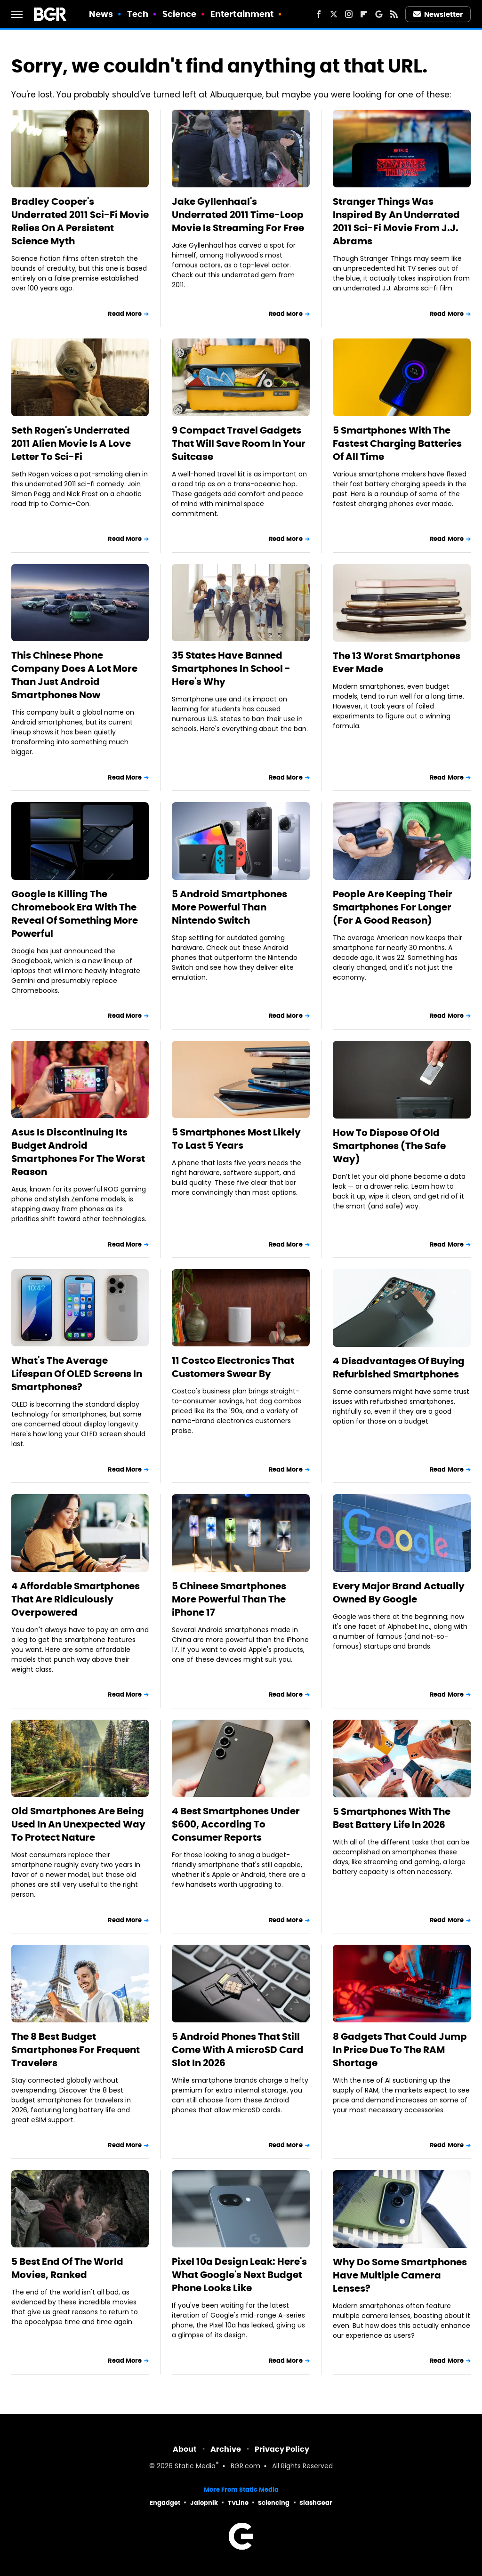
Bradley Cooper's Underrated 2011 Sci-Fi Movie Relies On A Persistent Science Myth (80, 221)
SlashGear (315, 2503)
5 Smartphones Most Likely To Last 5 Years (236, 1138)
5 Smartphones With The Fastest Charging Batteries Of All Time (397, 443)
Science (179, 13)
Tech (137, 13)
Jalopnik (204, 2503)
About (185, 2449)
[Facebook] (318, 14)
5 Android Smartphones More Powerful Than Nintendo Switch (229, 907)
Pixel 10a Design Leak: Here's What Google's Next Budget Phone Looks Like (239, 2274)
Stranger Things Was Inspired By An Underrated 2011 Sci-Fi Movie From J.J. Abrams (396, 221)
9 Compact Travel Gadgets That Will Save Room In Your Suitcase (238, 443)
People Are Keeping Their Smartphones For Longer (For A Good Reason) (392, 907)
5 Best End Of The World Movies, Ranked (67, 2268)
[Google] (379, 14)
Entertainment (241, 13)
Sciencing (273, 2503)
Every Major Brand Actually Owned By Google (399, 1592)
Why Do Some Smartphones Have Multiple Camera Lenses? (400, 2275)
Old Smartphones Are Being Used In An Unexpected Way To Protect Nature (78, 1824)
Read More (125, 314)
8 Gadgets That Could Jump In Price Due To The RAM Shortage (400, 2049)
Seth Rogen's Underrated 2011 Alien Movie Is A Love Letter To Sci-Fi (71, 443)
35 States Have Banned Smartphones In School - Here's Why (231, 668)
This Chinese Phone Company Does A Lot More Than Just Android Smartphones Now (74, 675)
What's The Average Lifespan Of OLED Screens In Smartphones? (76, 1373)
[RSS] (394, 14)
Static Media (195, 2466)
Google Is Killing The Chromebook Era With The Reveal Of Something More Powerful (74, 914)
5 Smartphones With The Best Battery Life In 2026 (391, 1818)
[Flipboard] (364, 14)
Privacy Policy (282, 2449)
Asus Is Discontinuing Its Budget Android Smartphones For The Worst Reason (78, 1152)
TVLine (238, 2503)
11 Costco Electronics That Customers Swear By (233, 1367)
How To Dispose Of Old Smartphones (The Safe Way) (389, 1146)
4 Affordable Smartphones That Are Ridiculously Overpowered (75, 1599)
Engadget (165, 2503)
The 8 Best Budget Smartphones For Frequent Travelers (75, 2049)
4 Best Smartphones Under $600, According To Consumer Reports (236, 1824)
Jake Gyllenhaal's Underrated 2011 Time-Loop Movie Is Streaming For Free (238, 214)
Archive (225, 2449)
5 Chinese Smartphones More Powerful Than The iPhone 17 (229, 1599)
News (101, 13)
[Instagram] (349, 14)
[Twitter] (333, 14)
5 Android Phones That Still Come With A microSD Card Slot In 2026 (238, 2049)
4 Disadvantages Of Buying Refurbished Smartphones (399, 1367)
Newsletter (438, 14)
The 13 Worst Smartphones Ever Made (396, 662)
